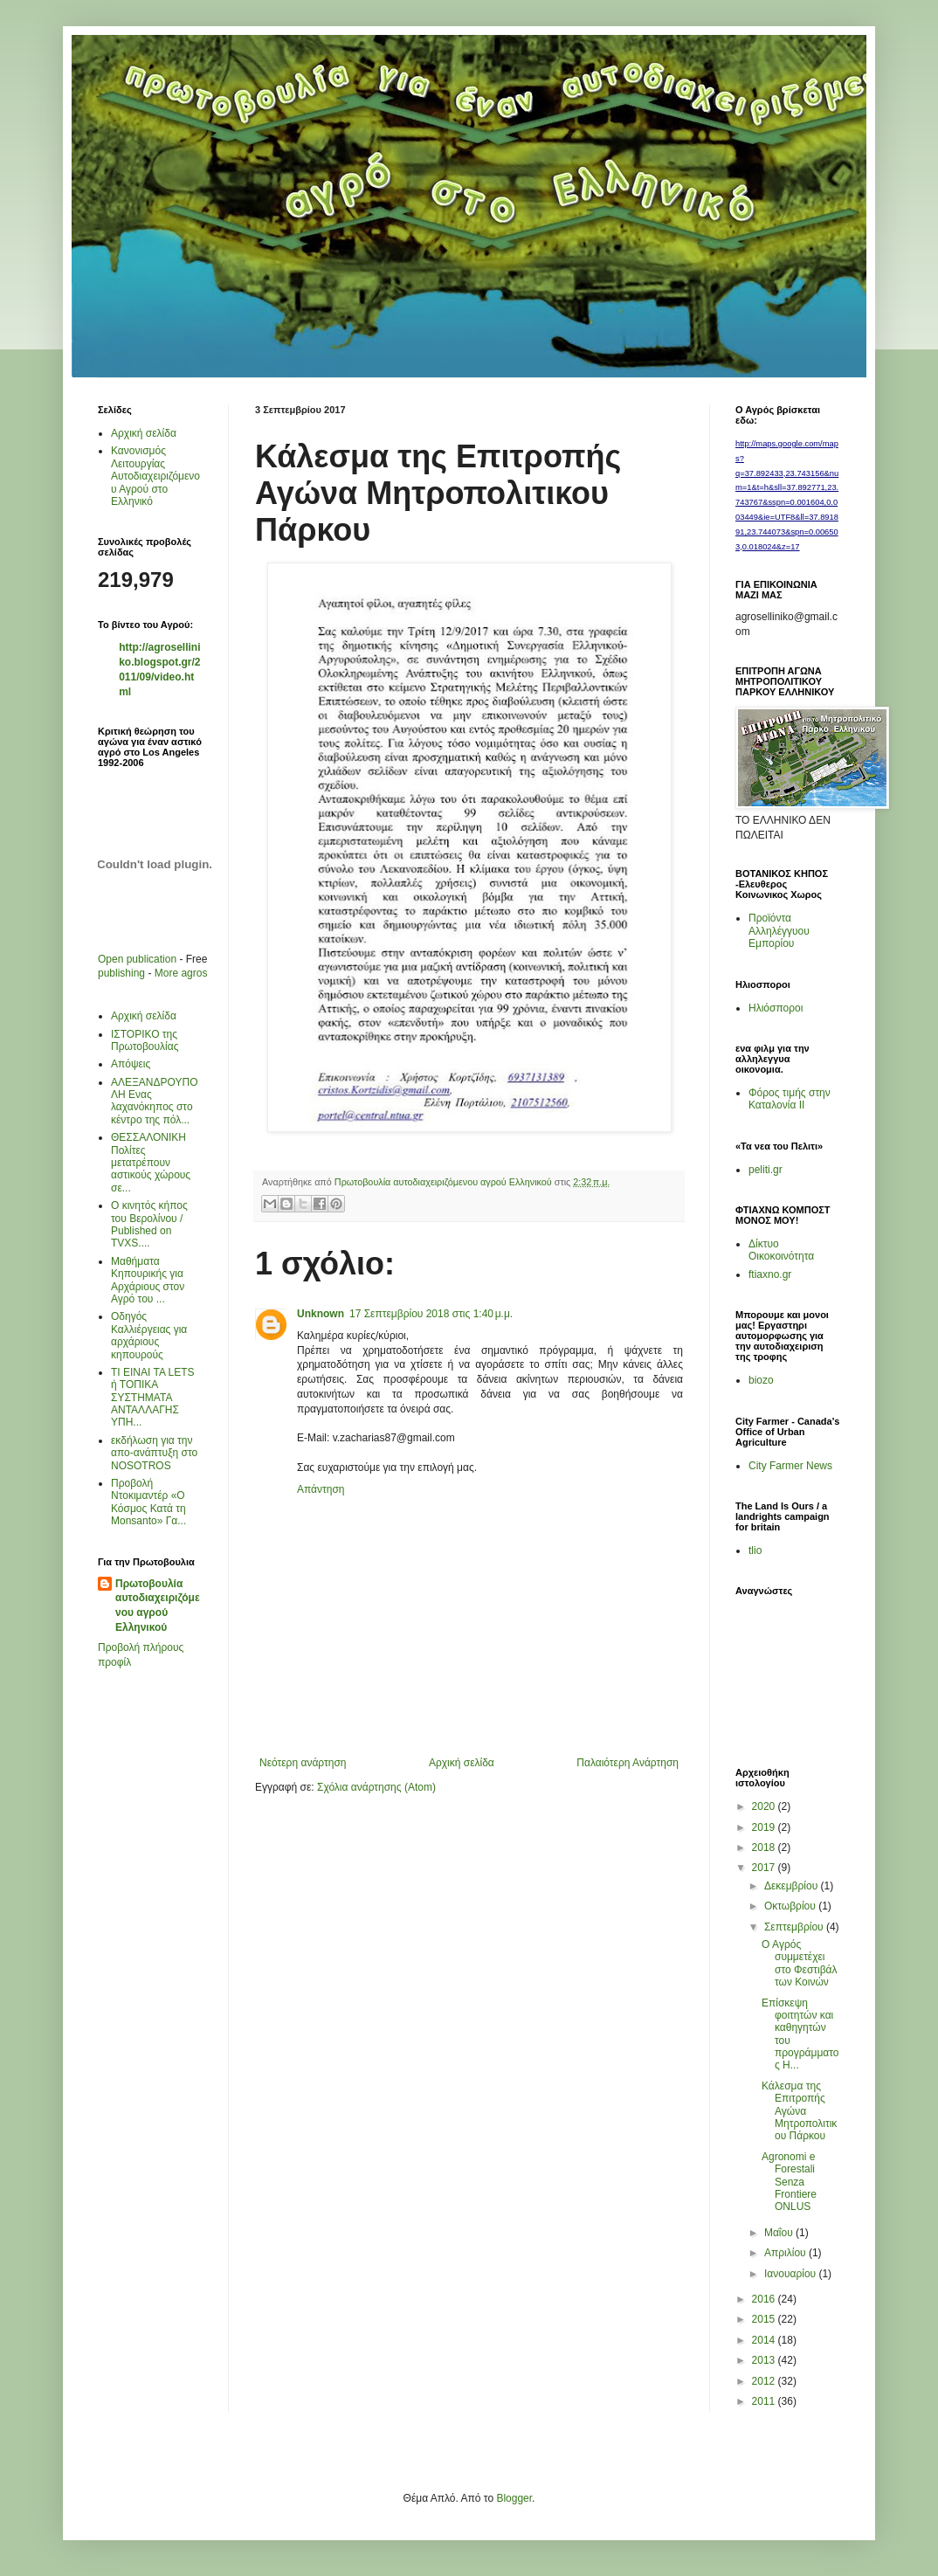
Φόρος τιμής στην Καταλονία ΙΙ (789, 1099)
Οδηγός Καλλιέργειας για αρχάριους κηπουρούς (149, 1335)
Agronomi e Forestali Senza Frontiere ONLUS (789, 2182)
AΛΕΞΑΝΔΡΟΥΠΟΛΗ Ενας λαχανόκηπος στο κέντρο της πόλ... (154, 1101)
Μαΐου (780, 2233)
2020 (765, 1806)
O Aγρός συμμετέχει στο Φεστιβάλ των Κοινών (800, 1963)
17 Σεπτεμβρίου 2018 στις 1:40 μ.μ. (431, 1314)
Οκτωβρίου (791, 1906)
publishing (121, 973)
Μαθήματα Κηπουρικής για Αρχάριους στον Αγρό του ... (147, 1280)
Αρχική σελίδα (461, 1763)
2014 (765, 2340)
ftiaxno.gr (769, 1274)
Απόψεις (130, 1064)
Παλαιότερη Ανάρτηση (627, 1763)
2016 (765, 2299)
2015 (765, 2319)
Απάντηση (321, 1489)
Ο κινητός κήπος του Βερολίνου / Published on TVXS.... (149, 1224)
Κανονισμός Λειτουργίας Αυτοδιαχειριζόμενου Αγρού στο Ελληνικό (155, 476)
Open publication (137, 959)
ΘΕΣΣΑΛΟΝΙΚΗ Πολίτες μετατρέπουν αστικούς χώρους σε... (150, 1162)
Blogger (514, 2498)
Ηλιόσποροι (775, 1008)
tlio (755, 1550)
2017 (765, 1867)
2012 (765, 2381)
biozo (761, 1380)
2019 (765, 1827)
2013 (765, 2360)
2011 (765, 2401)
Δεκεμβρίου (792, 1886)
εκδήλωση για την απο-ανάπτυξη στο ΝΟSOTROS (154, 1453)
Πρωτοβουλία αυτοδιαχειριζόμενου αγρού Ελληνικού (157, 1605)
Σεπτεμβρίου (795, 1927)
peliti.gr (765, 1170)
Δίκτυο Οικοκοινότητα (781, 1250)
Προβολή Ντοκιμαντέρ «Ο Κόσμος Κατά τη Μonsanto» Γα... (148, 1502)
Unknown (320, 1314)
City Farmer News (790, 1466)
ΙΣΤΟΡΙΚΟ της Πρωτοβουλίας (144, 1040)
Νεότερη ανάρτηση (302, 1763)
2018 (765, 1847)
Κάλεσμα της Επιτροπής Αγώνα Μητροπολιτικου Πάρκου (799, 2111)
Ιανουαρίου (791, 2274)
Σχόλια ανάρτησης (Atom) (376, 1787)
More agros (181, 973)
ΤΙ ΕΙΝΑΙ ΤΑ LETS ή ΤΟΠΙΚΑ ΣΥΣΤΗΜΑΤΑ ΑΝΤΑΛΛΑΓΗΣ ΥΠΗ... (153, 1397)
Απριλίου (786, 2253)
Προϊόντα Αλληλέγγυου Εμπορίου (779, 931)
